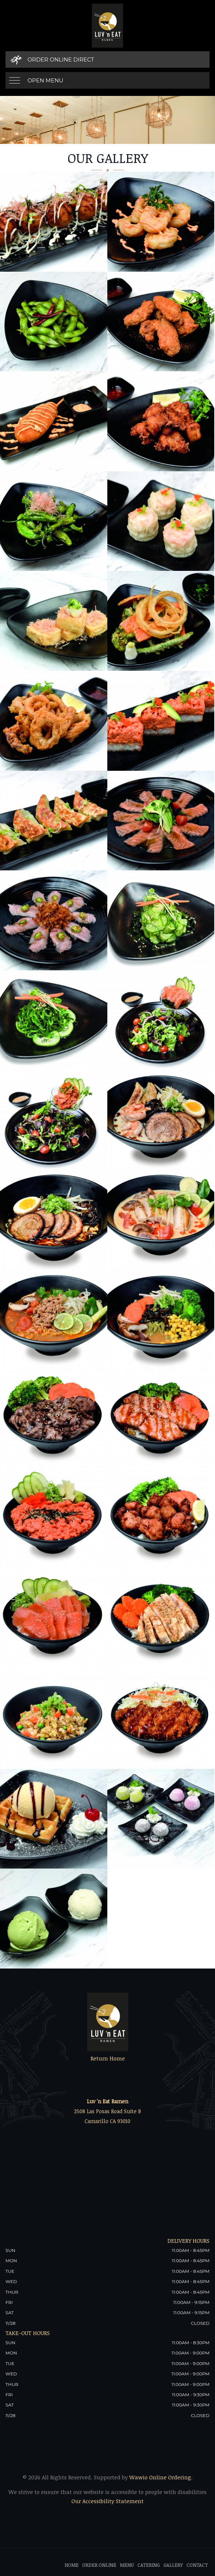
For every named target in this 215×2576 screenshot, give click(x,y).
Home (71, 2565)
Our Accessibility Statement (107, 2501)
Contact (197, 2565)
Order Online (99, 2565)
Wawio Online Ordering (160, 2477)
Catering (148, 2565)
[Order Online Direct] (107, 59)
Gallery (173, 2565)
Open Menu (45, 80)
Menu (127, 2565)
